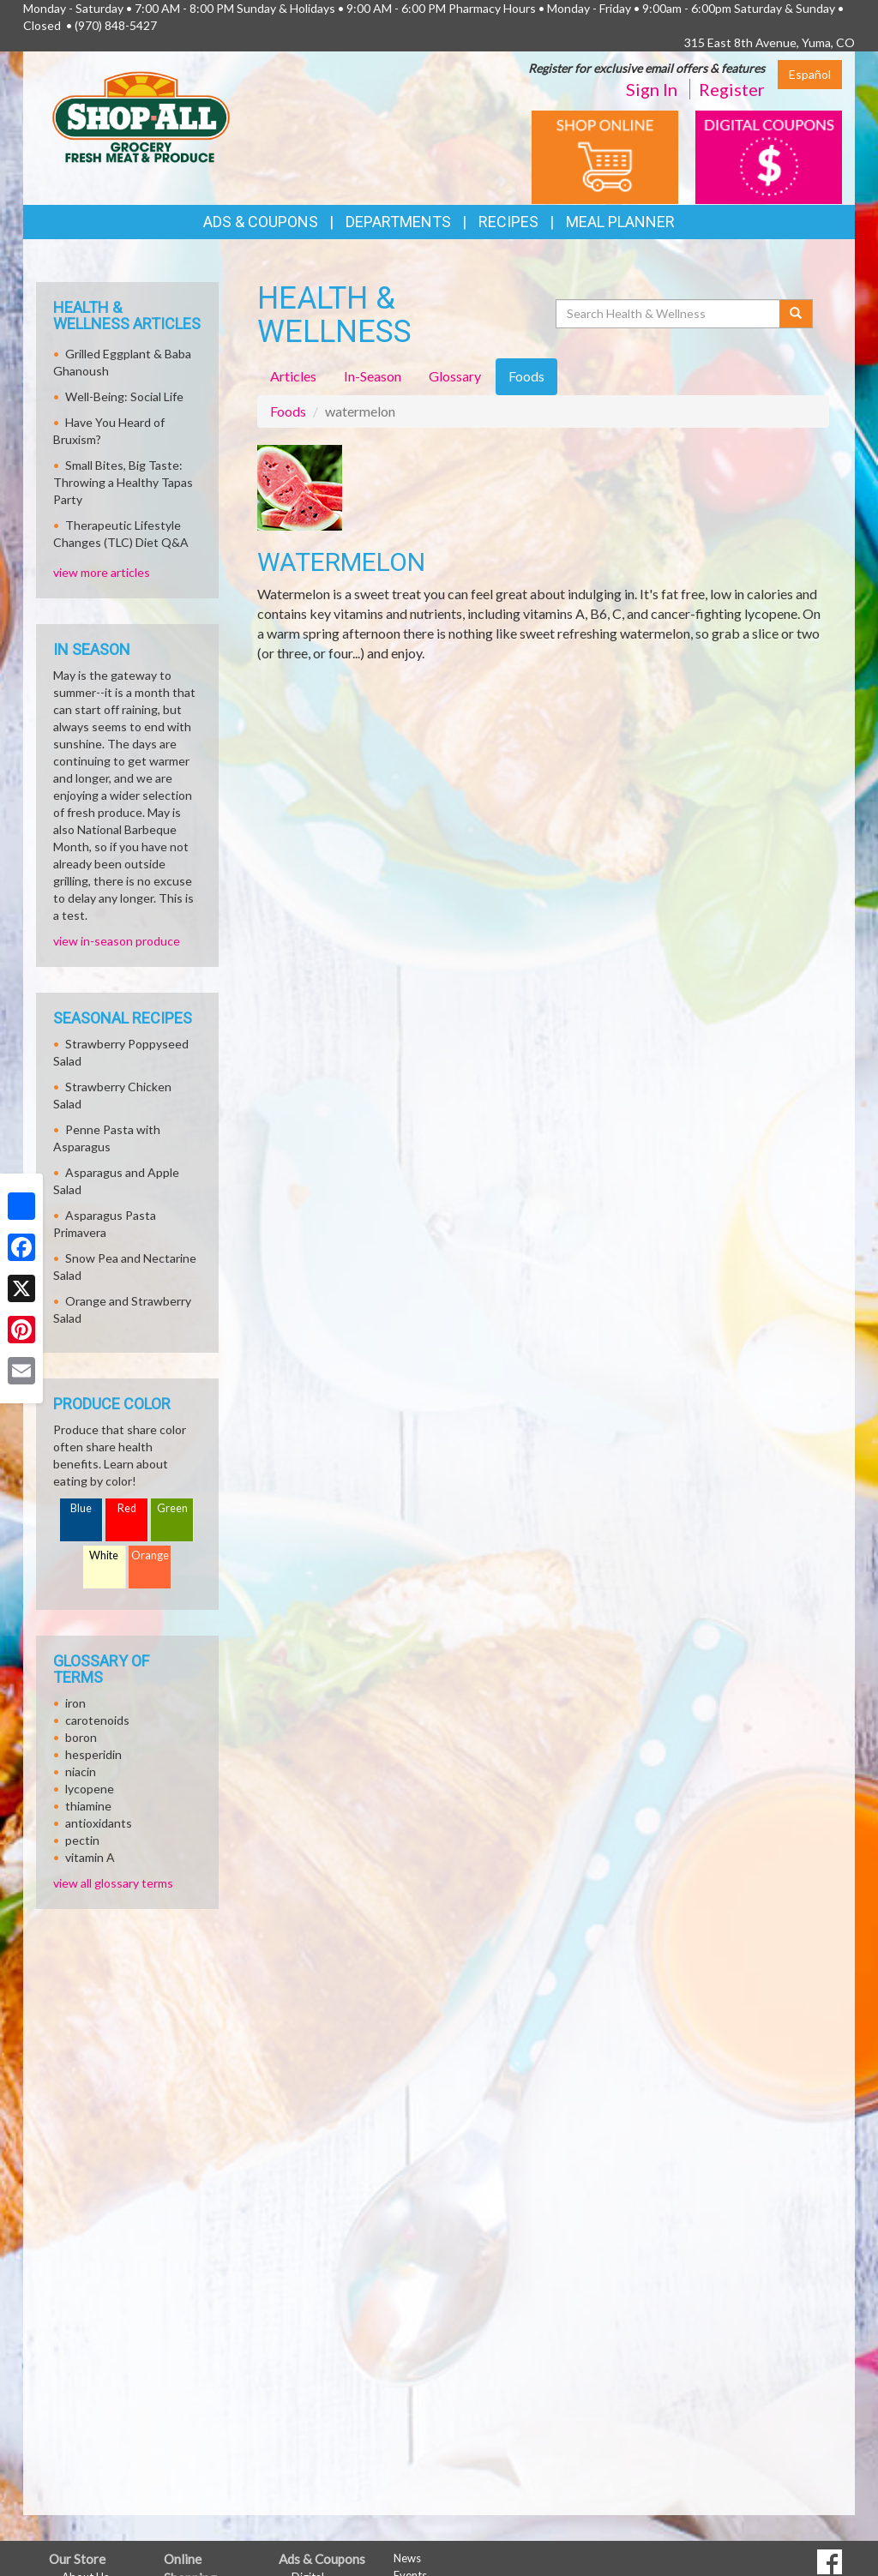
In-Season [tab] (372, 376)
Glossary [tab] (455, 376)
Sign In (651, 89)
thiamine (88, 1805)
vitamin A (90, 1857)
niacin (80, 1771)
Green (172, 1508)
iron (75, 1703)
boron (81, 1737)
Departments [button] (398, 222)
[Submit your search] (796, 313)
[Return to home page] (141, 116)
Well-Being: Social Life (124, 396)
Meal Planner (620, 222)
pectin (82, 1840)
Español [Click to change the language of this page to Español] (810, 74)
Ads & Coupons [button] (260, 222)
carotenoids (97, 1720)
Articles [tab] (293, 376)
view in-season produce (116, 941)
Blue (81, 1508)
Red (126, 1508)
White (103, 1555)
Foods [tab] (526, 376)
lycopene (89, 1788)
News (407, 2558)
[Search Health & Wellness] (669, 313)
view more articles (101, 572)
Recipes (508, 222)
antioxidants (98, 1823)
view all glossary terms (113, 1883)
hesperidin (93, 1754)
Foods (288, 411)
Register (732, 89)
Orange (150, 1555)
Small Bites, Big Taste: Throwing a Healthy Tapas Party (123, 482)
